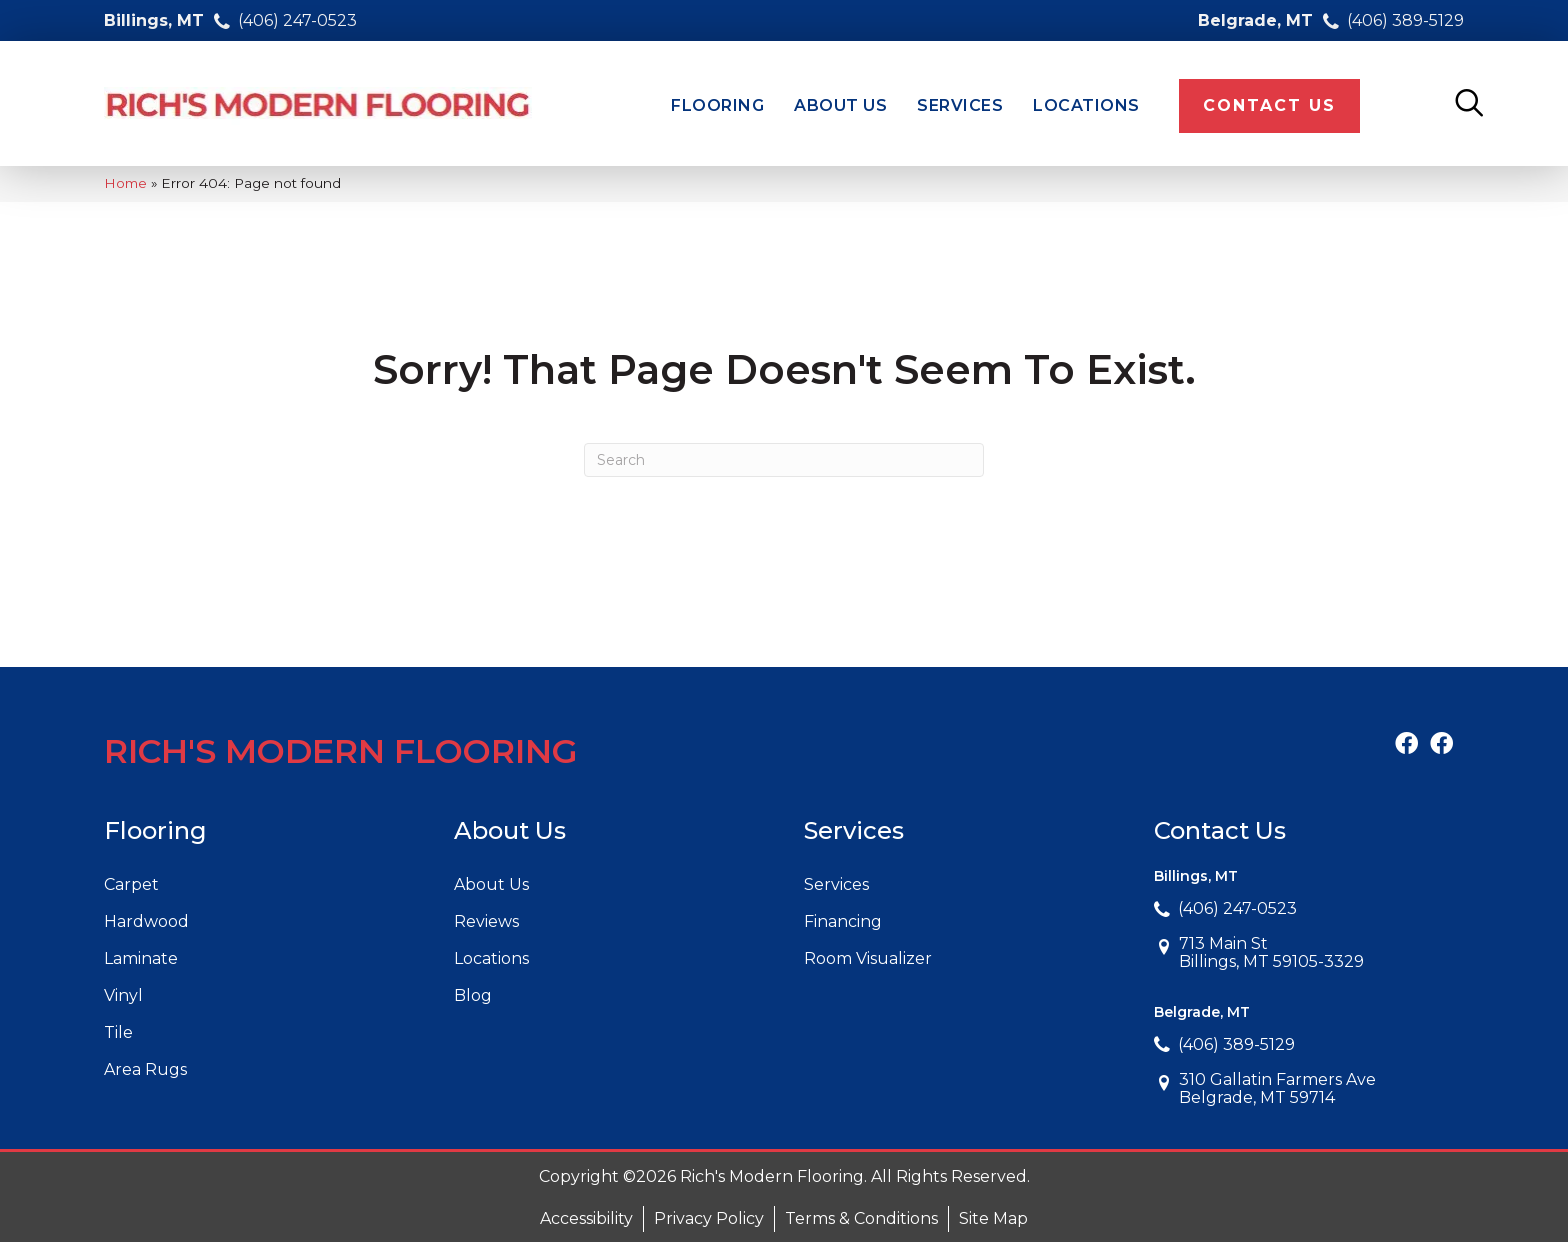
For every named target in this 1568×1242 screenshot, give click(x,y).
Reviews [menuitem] (486, 921)
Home (125, 183)
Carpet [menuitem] (131, 884)
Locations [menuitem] (491, 958)
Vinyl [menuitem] (123, 995)
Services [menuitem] (836, 884)
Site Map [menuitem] (993, 1218)
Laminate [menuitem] (141, 958)
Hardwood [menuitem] (146, 921)
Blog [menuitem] (473, 995)
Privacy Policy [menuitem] (709, 1218)
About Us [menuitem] (491, 884)
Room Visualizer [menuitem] (868, 958)
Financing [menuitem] (843, 921)
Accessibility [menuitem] (586, 1218)
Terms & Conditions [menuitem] (861, 1218)
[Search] (784, 460)
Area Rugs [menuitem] (145, 1069)
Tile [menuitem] (118, 1032)
